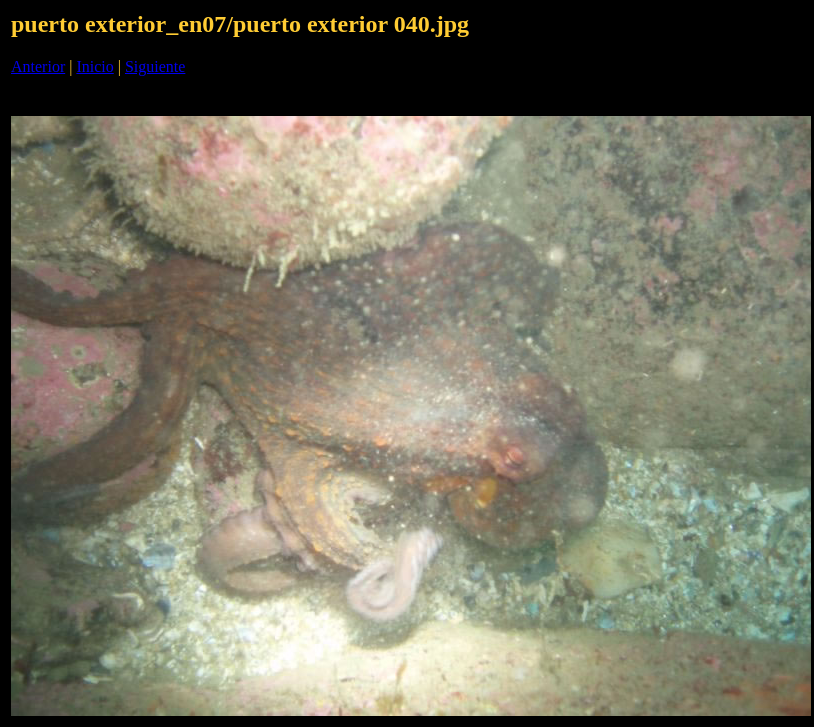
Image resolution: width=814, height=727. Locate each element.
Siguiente (155, 66)
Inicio (94, 66)
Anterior (38, 66)
